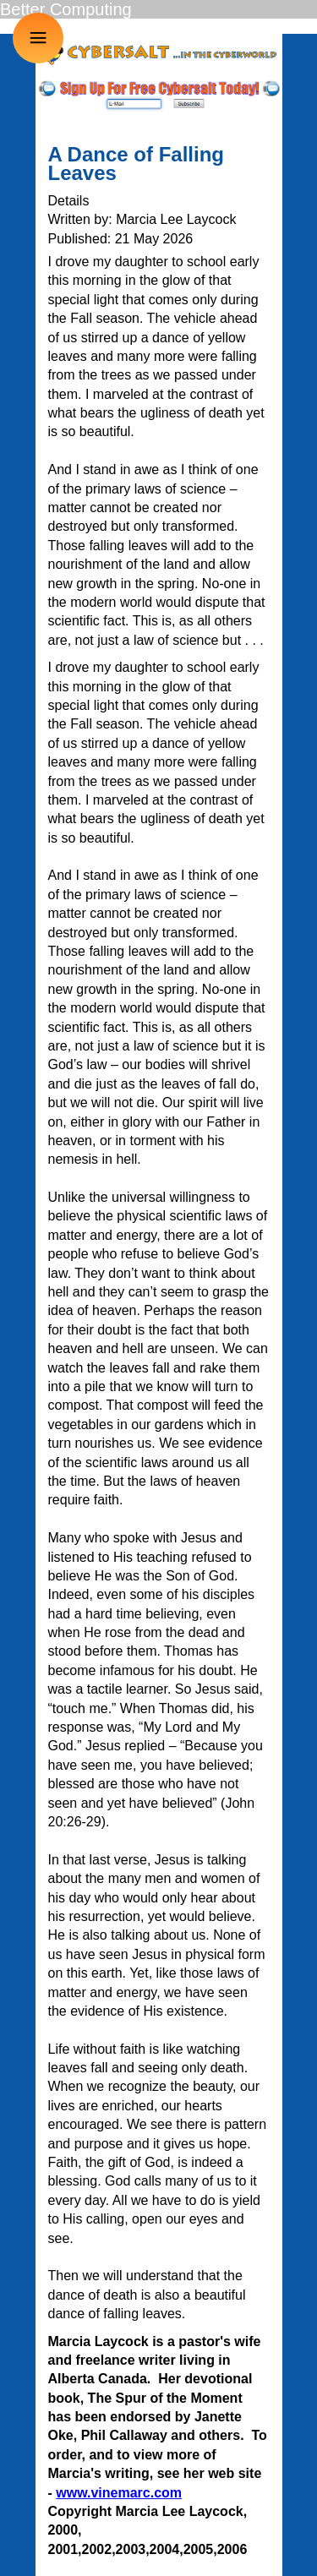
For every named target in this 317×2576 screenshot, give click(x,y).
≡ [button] (38, 38)
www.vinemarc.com (119, 2493)
